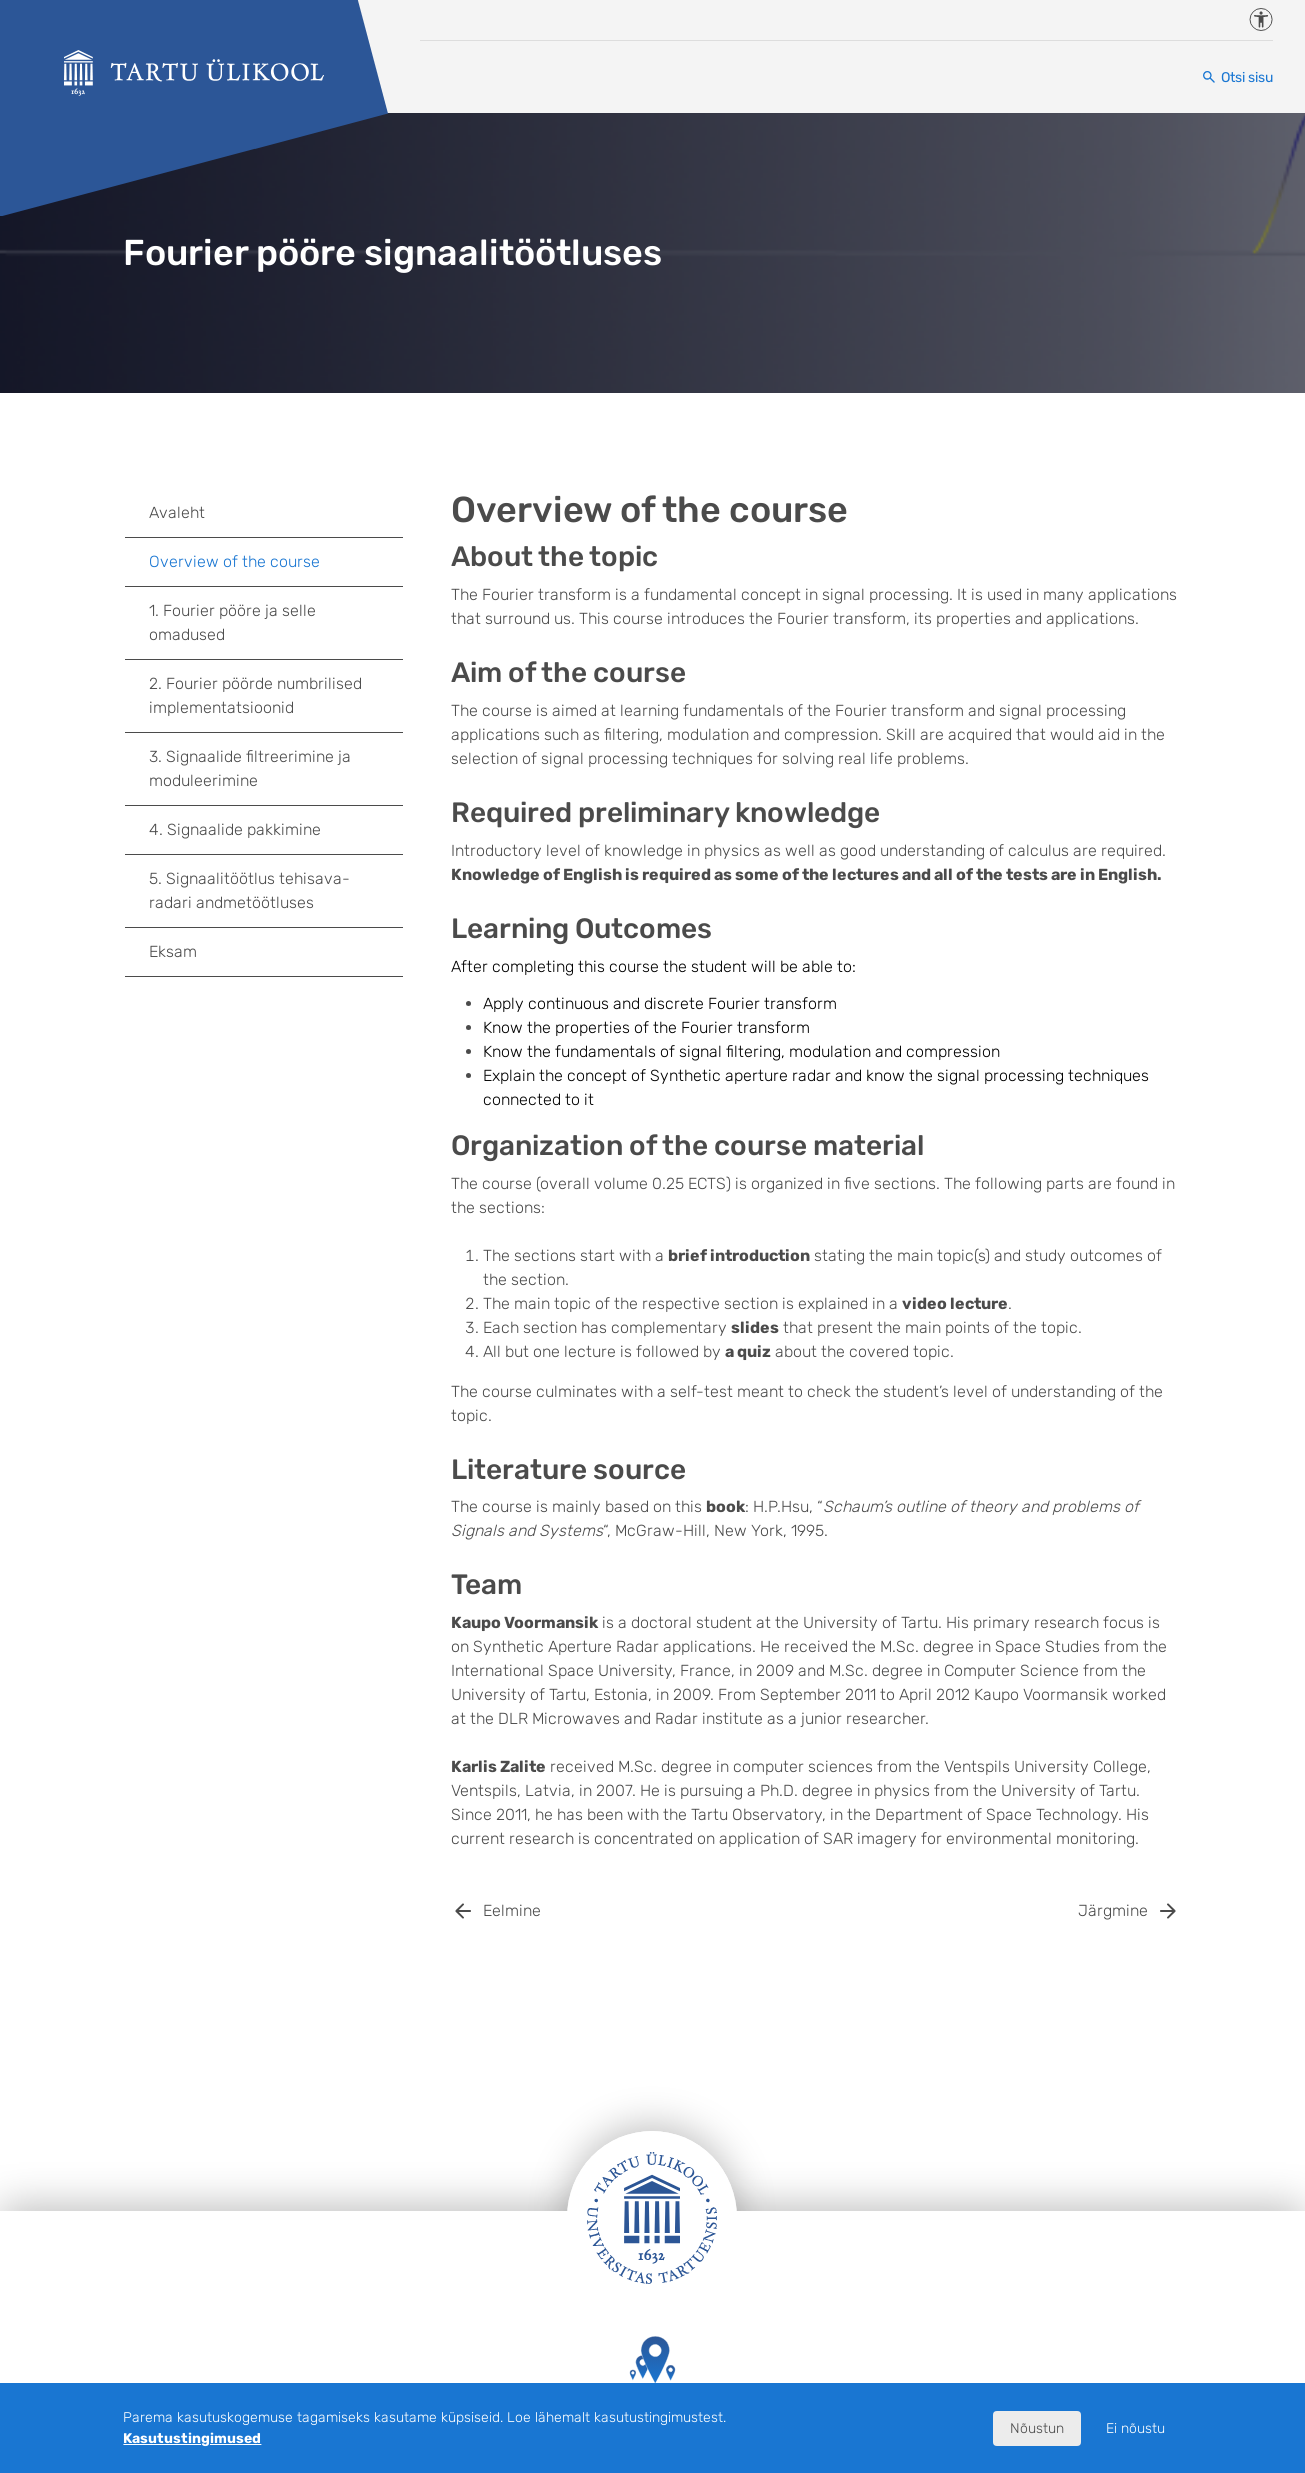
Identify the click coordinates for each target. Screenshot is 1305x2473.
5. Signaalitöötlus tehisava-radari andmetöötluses (276, 890)
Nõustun (1037, 2428)
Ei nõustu (1135, 2428)
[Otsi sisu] (1237, 77)
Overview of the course (234, 561)
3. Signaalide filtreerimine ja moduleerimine (276, 768)
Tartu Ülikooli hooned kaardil (652, 2378)
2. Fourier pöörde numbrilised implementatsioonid (255, 695)
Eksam (173, 951)
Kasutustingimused (192, 2438)
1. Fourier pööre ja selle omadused (276, 622)
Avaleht (177, 512)
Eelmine (512, 1910)
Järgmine (1113, 1910)
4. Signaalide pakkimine (276, 830)
